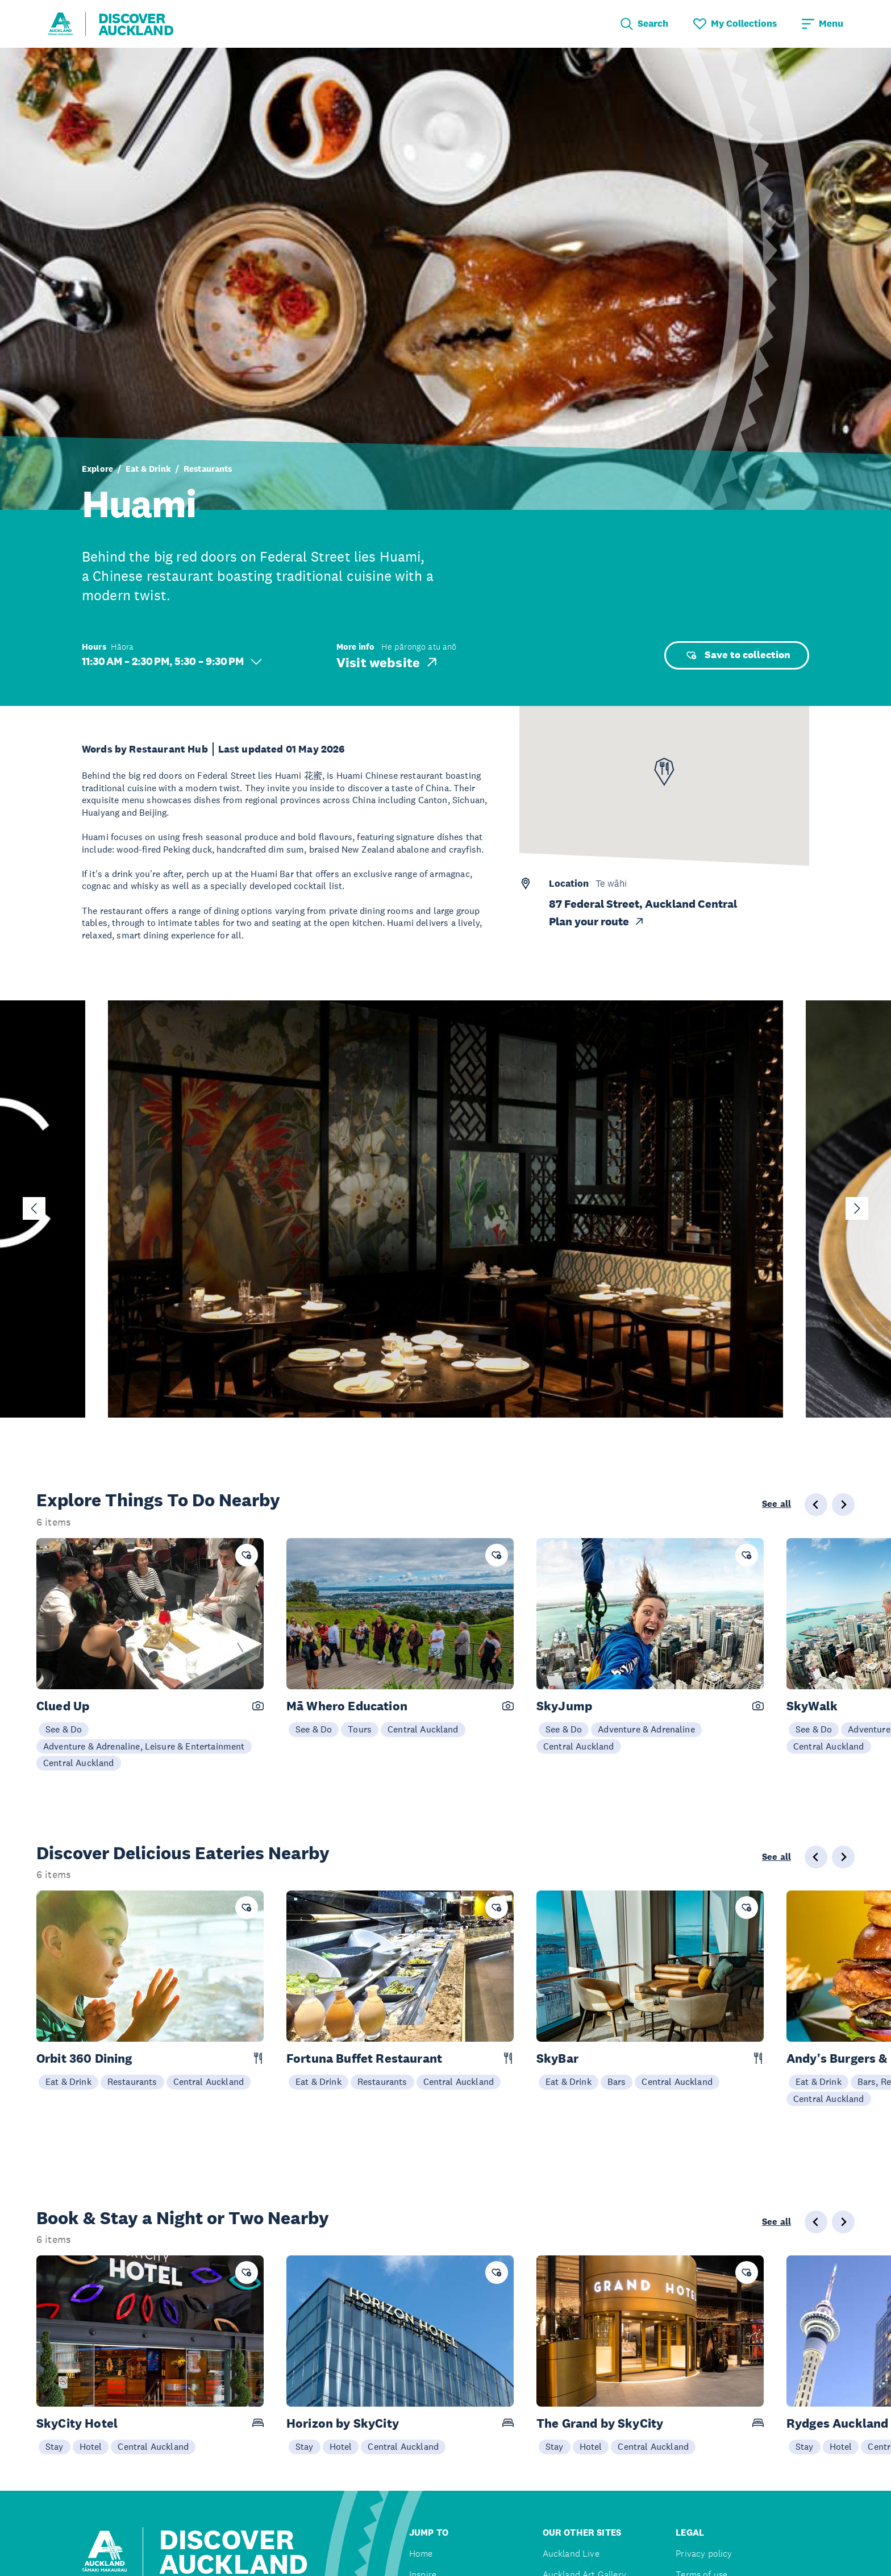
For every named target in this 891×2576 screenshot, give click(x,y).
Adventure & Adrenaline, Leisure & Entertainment (144, 1746)
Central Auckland (78, 1762)
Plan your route (597, 921)
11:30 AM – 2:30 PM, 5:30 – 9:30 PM (172, 661)
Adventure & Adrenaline (646, 1729)
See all (776, 1504)
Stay (54, 2446)
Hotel (91, 2446)
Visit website (387, 662)
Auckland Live (571, 2554)
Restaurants (208, 468)
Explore (97, 468)
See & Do (63, 1729)
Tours (360, 1729)
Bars (616, 2081)
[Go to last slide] (34, 1208)
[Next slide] (857, 1208)
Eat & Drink (148, 468)
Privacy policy (704, 2554)
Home (421, 2554)
